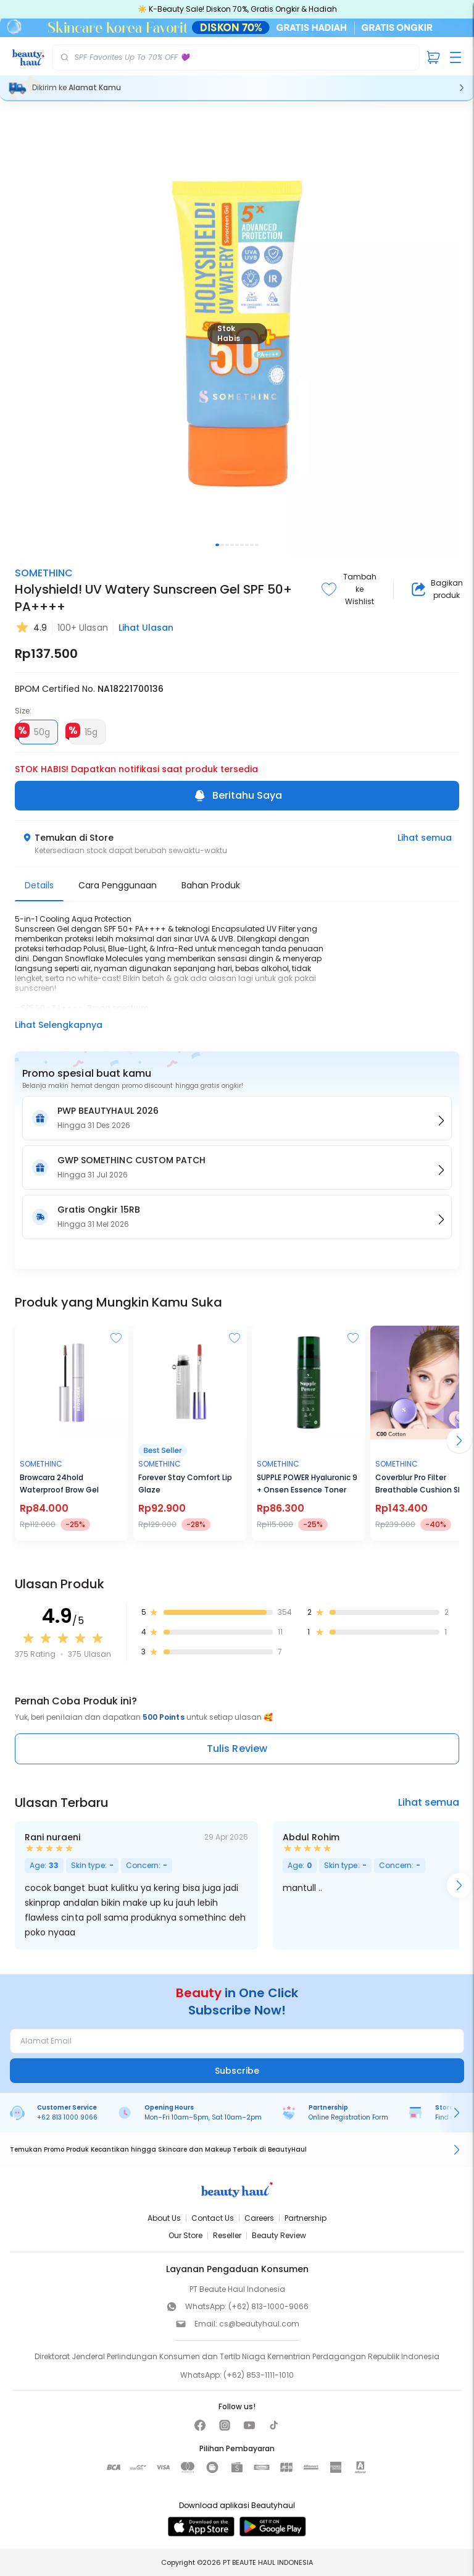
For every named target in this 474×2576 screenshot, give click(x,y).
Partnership (305, 2218)
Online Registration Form (348, 2117)
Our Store (185, 2235)
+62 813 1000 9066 (67, 2117)
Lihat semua (424, 837)
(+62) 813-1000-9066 (268, 2306)
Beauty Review (279, 2235)
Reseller (227, 2235)
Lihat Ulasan (145, 627)
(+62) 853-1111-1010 (258, 2375)
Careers (259, 2218)
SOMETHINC (44, 573)
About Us (164, 2218)
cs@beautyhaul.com (259, 2323)
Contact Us (212, 2218)
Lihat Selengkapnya (58, 1025)
